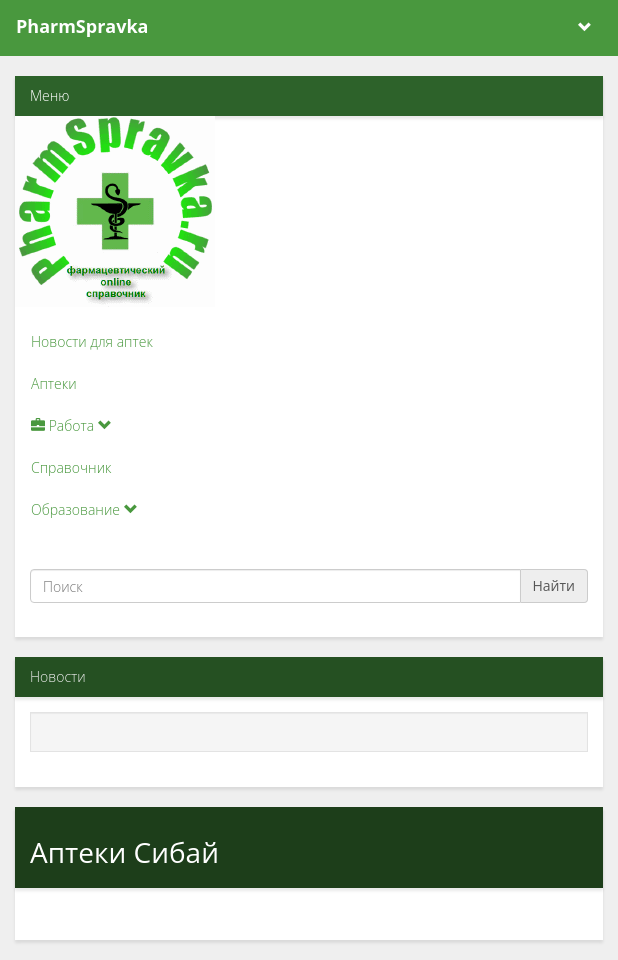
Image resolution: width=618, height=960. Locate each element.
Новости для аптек (92, 341)
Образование (84, 509)
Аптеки (54, 383)
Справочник (71, 467)
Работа (71, 425)
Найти (554, 585)
